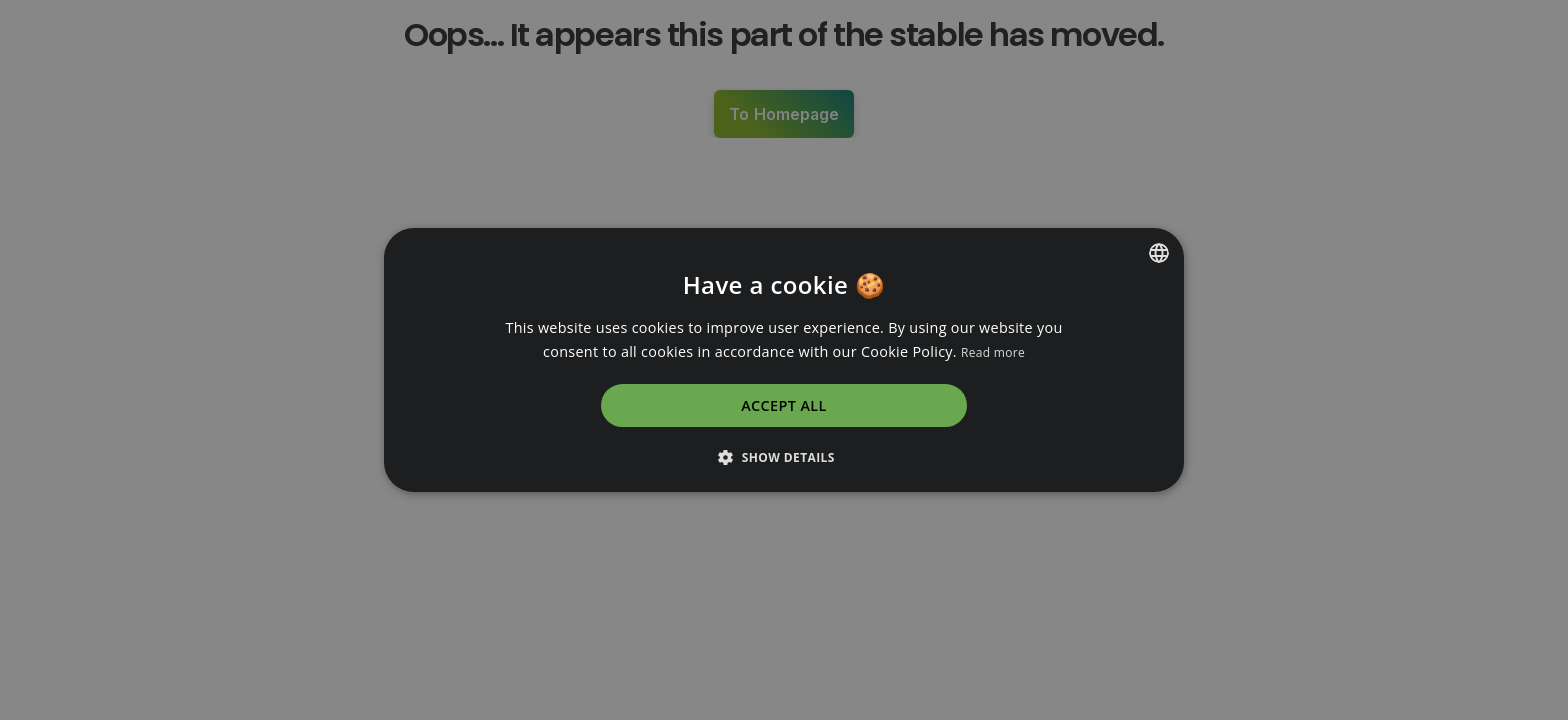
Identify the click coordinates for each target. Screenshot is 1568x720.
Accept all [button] (784, 405)
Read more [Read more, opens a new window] (993, 352)
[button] (784, 457)
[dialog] (784, 360)
